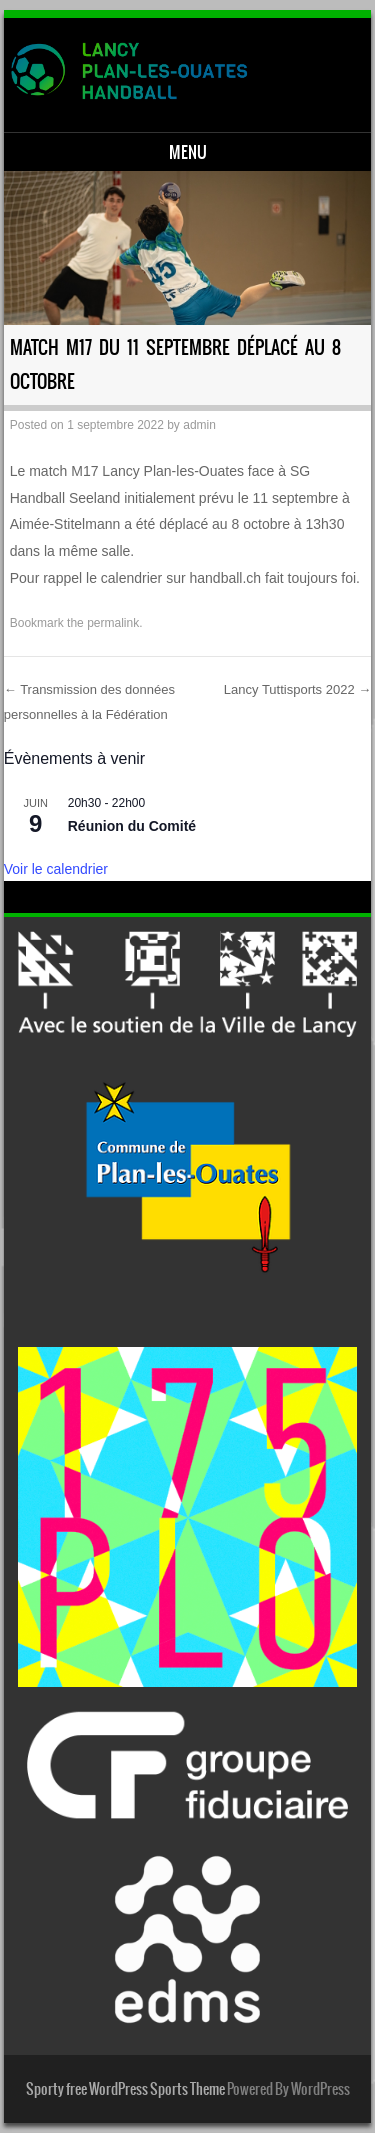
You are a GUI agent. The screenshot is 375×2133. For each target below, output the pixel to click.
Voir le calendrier (56, 869)
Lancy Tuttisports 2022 (297, 689)
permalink (113, 623)
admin (199, 425)
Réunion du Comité (132, 826)
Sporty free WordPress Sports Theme (125, 2089)
